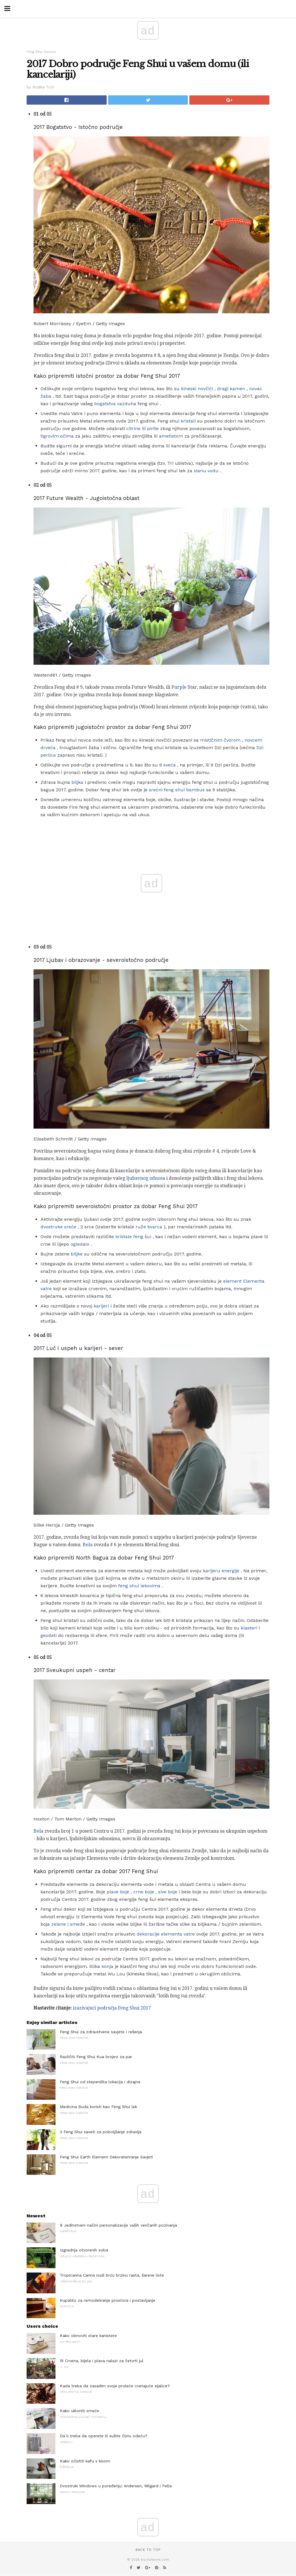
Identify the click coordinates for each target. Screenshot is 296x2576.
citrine (133, 428)
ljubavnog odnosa (145, 1178)
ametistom (171, 436)
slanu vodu (206, 470)
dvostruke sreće (58, 1226)
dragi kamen (231, 388)
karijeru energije (221, 1570)
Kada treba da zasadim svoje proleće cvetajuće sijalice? (115, 2386)
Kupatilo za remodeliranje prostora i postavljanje (107, 2300)
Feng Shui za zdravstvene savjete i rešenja (101, 2031)
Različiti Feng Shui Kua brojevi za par (96, 2056)
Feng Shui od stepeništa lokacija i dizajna (100, 2081)
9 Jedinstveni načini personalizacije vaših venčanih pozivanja (118, 2225)
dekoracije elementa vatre (166, 1934)
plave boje (118, 1892)
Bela (87, 1544)
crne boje (143, 1892)
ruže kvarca (149, 1226)
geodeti (48, 1635)
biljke (77, 1254)
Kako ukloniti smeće (79, 2410)
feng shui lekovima (139, 1585)
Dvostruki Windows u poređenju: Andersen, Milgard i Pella (116, 2486)
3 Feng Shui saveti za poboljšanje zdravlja (100, 2131)
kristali (188, 421)
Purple (178, 687)
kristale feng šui (133, 1236)
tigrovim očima (57, 436)
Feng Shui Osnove (41, 52)
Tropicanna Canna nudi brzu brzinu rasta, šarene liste (112, 2275)
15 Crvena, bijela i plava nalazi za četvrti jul (101, 2360)
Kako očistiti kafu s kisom (85, 2461)
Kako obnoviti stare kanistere (88, 2335)
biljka (77, 782)
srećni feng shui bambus (177, 789)
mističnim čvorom (220, 740)
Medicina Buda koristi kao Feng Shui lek (98, 2106)
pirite (153, 428)
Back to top (148, 2550)
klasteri (249, 1628)
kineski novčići (197, 388)
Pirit (114, 1635)
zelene (58, 1924)
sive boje (167, 1892)
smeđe (77, 1924)
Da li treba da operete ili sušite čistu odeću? (103, 2436)
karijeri (101, 1306)
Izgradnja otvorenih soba (84, 2250)
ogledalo (80, 1244)
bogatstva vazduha (115, 403)
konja (107, 1966)
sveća (169, 765)
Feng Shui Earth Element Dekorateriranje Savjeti (106, 2157)
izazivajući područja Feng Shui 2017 (112, 2008)
